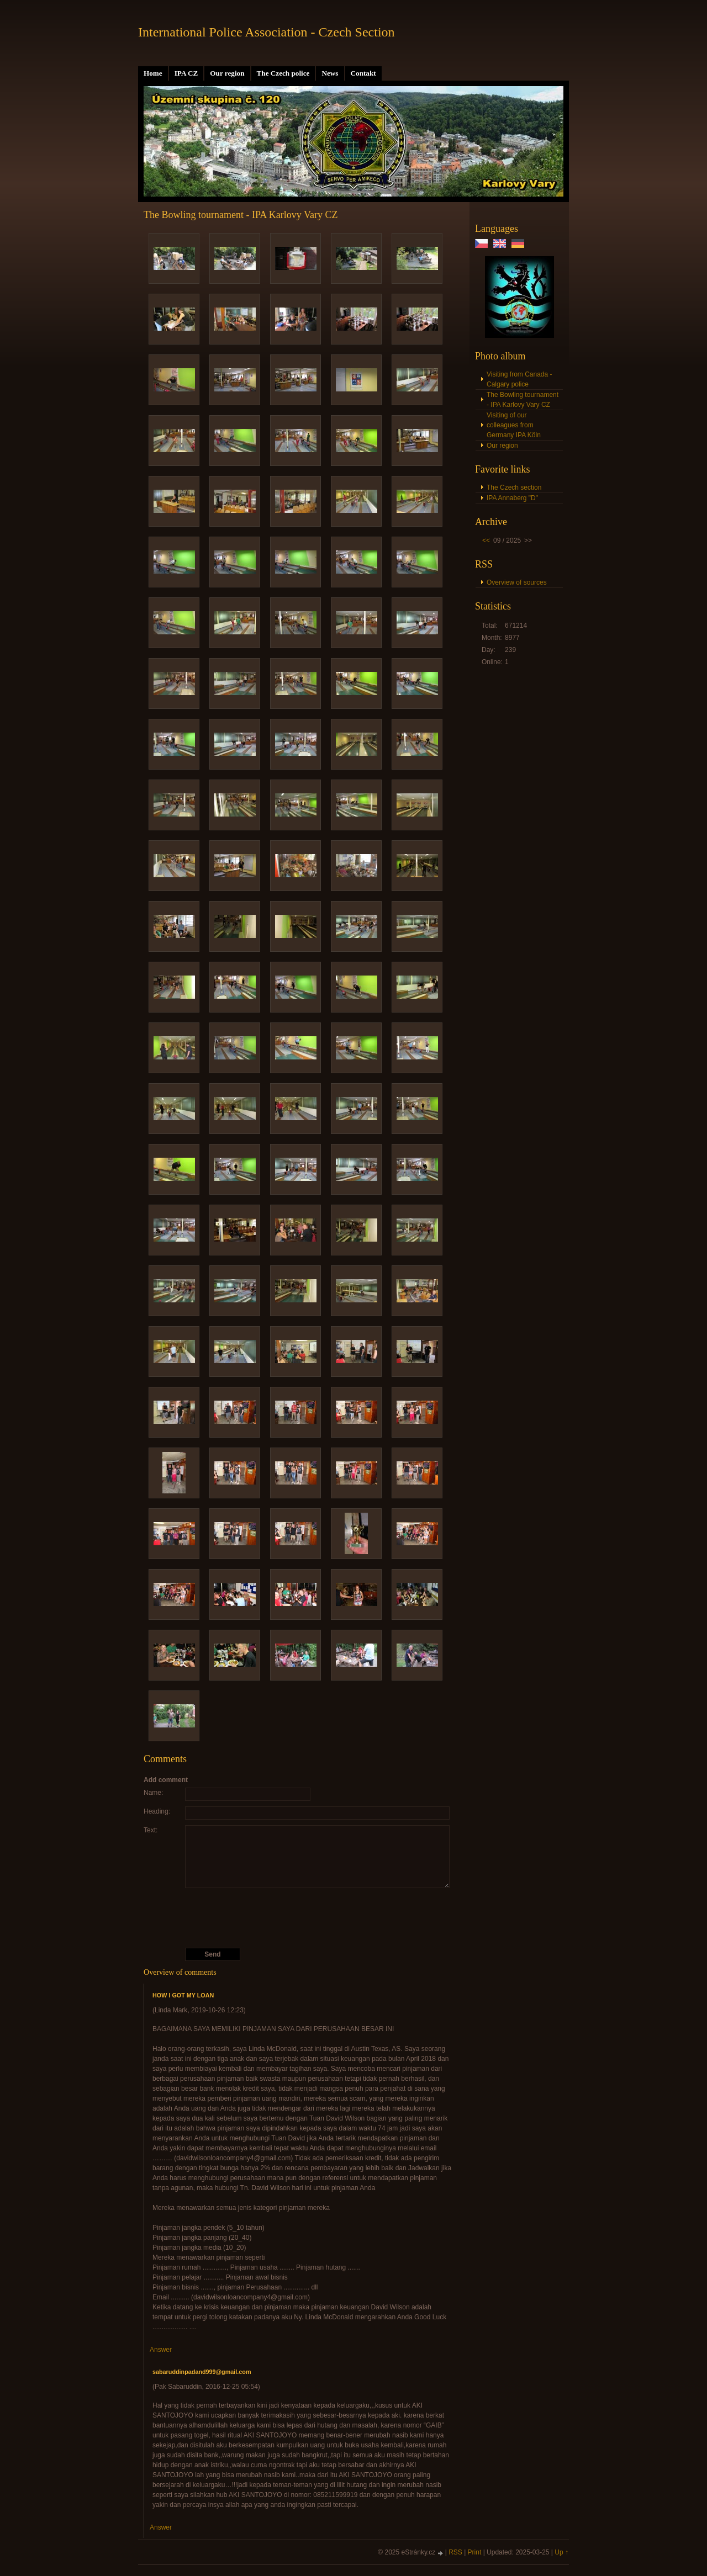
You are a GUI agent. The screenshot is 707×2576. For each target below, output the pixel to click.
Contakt (363, 73)
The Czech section (514, 487)
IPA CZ (186, 73)
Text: (150, 1830)
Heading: (157, 1811)
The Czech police (283, 73)
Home (153, 73)
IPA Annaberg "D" (512, 498)
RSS (455, 2552)
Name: (153, 1792)
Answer (161, 2350)
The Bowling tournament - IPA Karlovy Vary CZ (522, 400)
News (329, 73)
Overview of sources (517, 582)
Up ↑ (561, 2552)
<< (486, 540)
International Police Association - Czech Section (266, 32)
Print (475, 2552)
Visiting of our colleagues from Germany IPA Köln (514, 425)
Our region (227, 73)
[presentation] (300, 1917)
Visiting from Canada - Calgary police (519, 379)
